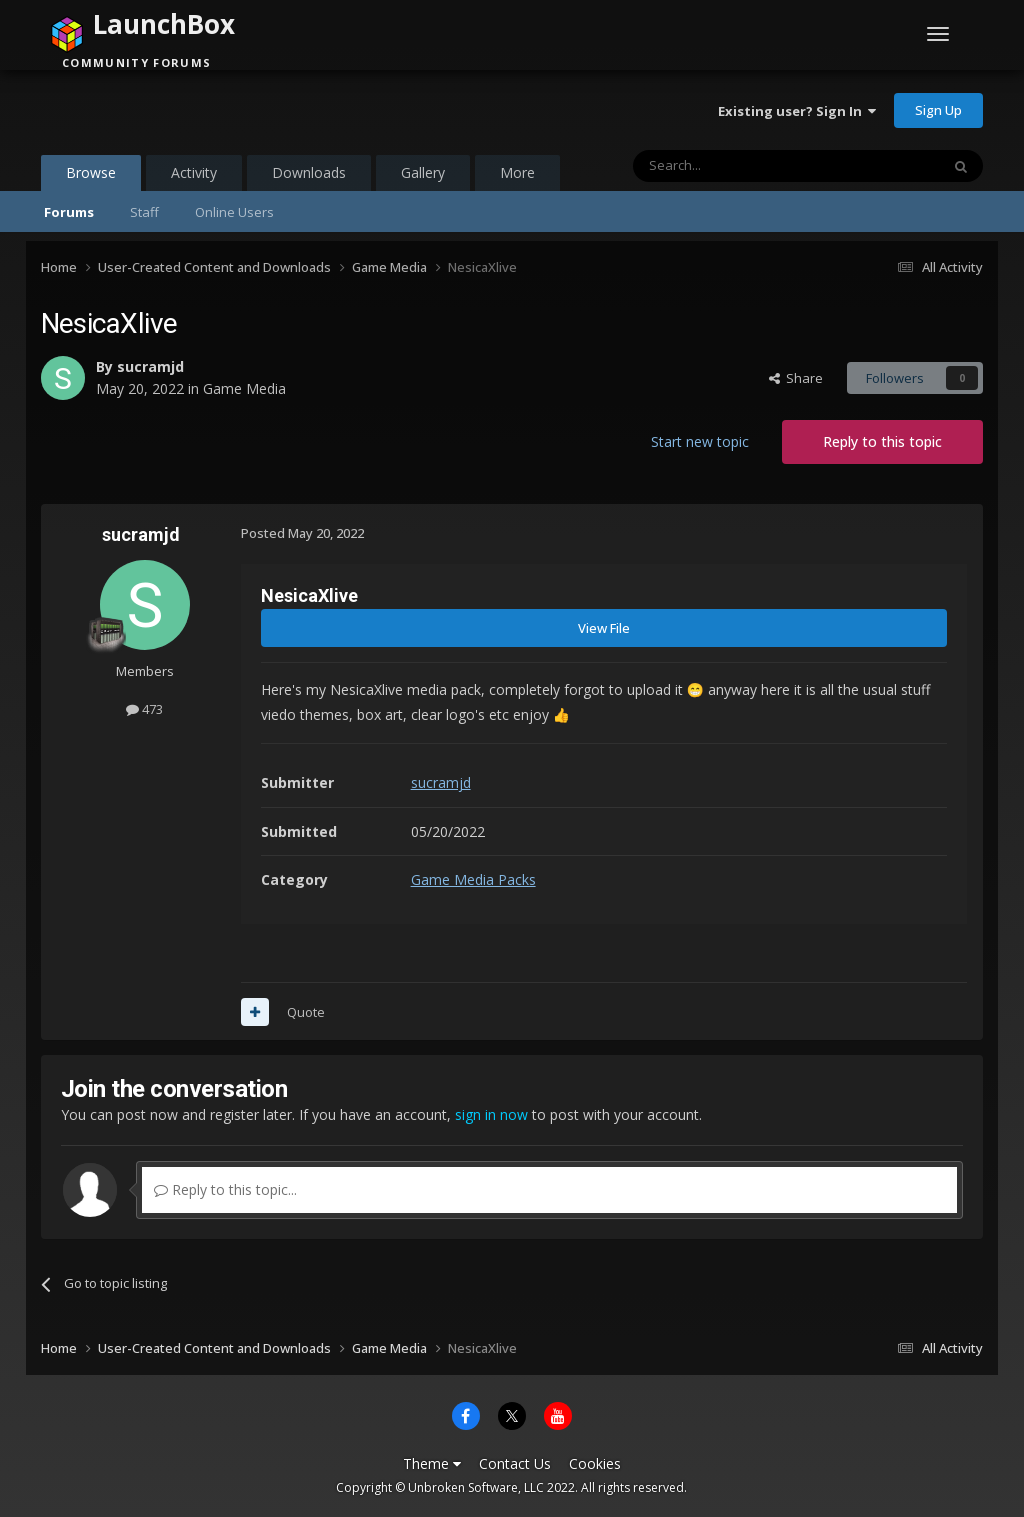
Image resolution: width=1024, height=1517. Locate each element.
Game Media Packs (473, 879)
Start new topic (700, 441)
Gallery (423, 172)
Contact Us (515, 1463)
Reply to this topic (882, 441)
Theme (432, 1463)
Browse (91, 177)
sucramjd (150, 366)
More (517, 172)
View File (604, 628)
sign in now (491, 1114)
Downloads (309, 172)
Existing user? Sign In (797, 111)
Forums (69, 212)
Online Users (234, 212)
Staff (144, 212)
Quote (306, 1012)
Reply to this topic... (225, 1189)
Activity (194, 172)
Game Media (244, 388)
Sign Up (938, 110)
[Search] (737, 166)
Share (796, 378)
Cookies (595, 1463)
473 (144, 709)
